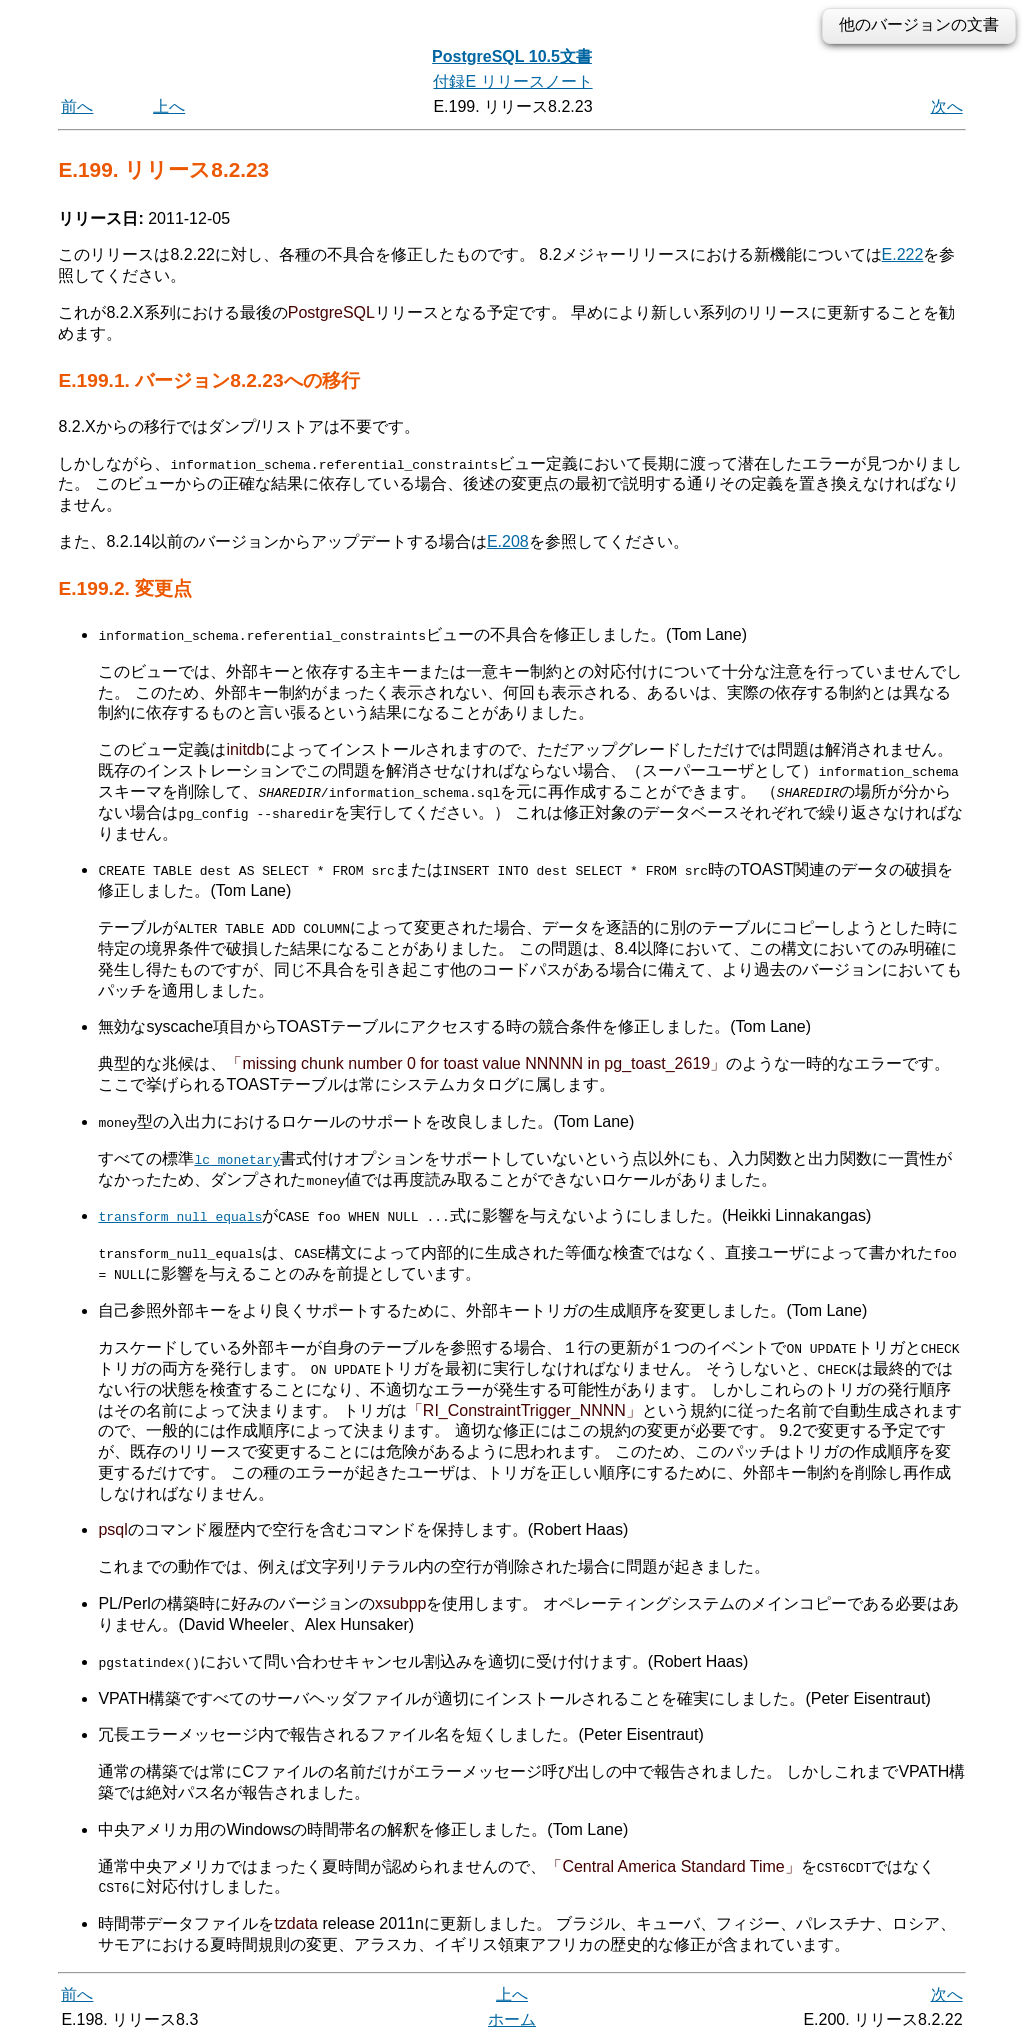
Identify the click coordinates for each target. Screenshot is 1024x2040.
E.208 (508, 541)
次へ (947, 106)
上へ (169, 106)
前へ (77, 106)
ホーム (512, 2017)
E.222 (903, 254)
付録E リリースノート (512, 81)
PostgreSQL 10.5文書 (512, 56)
